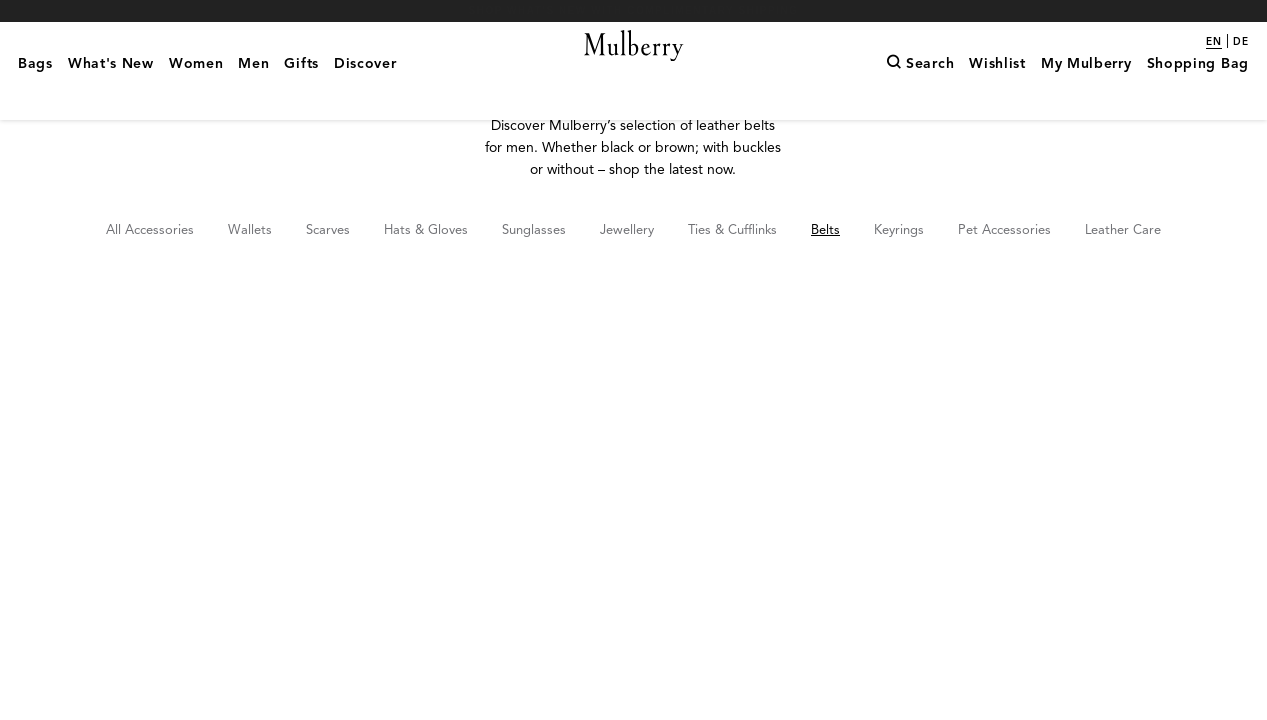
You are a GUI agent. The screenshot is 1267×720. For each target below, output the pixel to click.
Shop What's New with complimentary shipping (634, 10)
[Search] (920, 95)
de (1241, 42)
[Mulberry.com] (633, 70)
